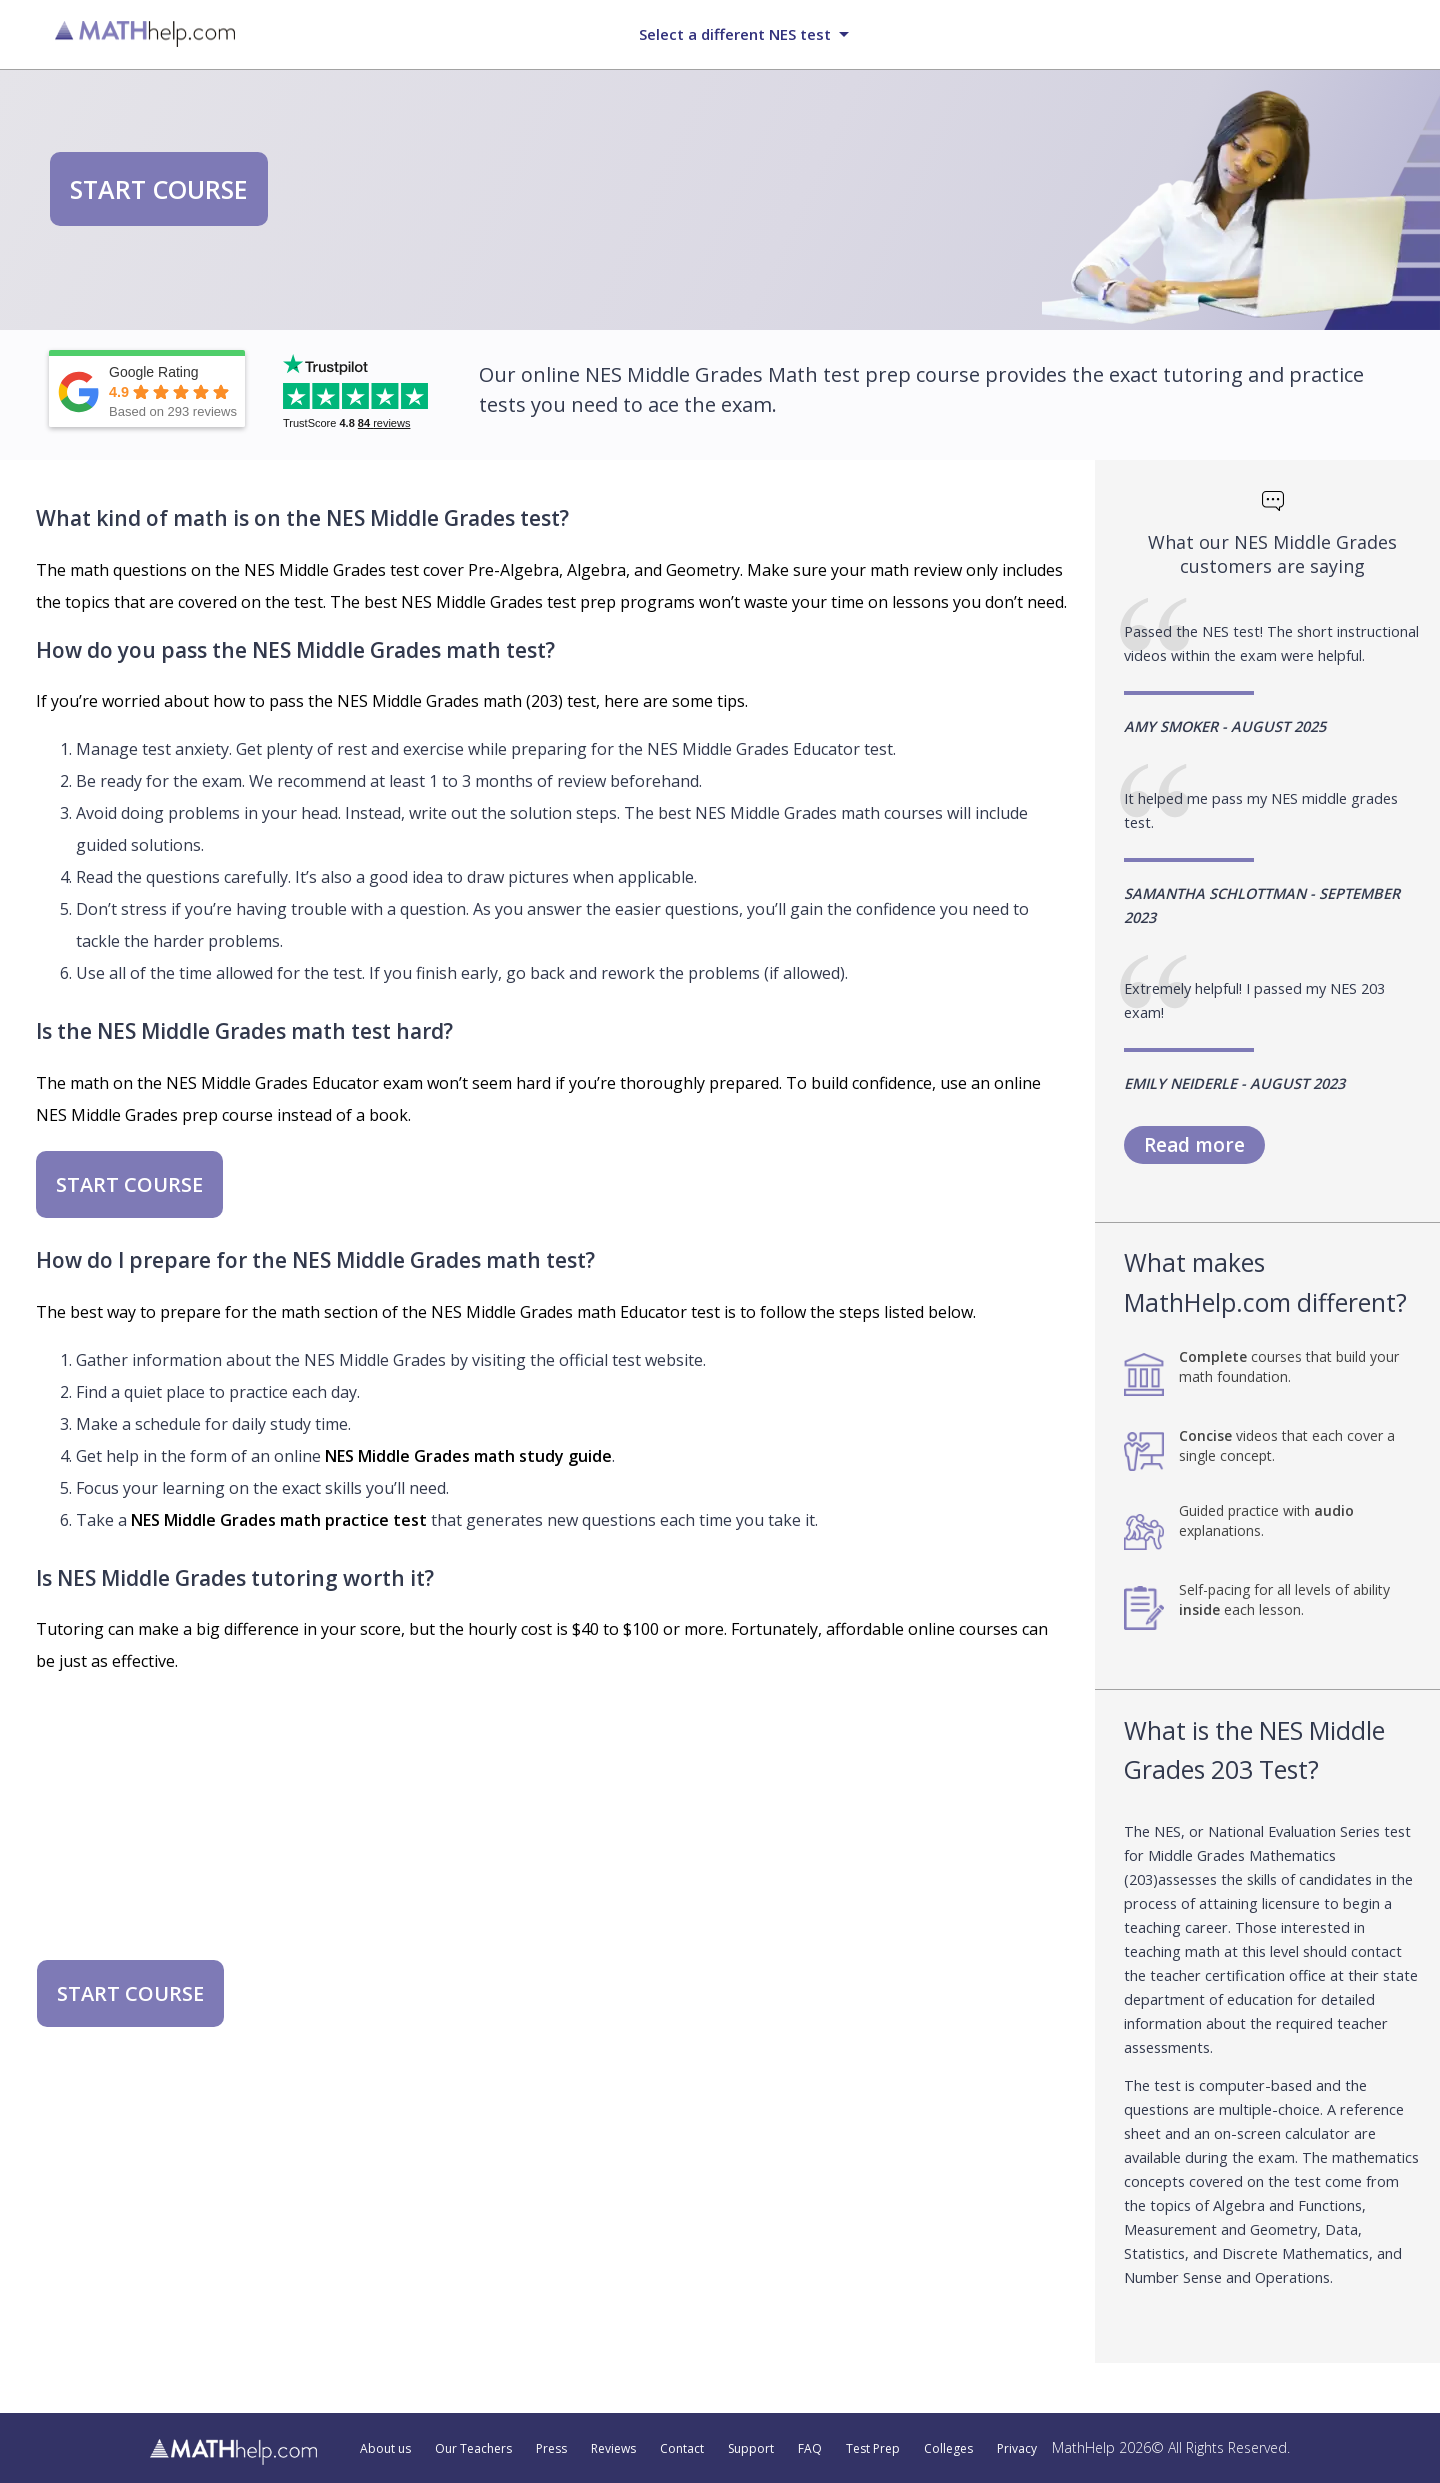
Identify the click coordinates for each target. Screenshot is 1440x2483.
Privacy (1017, 2449)
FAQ (810, 2449)
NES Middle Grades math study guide (468, 1456)
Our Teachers (473, 2449)
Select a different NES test (735, 34)
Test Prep (873, 2449)
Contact (682, 2449)
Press (551, 2449)
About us (385, 2449)
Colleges (948, 2449)
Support (751, 2449)
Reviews (613, 2449)
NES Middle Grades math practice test (279, 1520)
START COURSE (159, 189)
